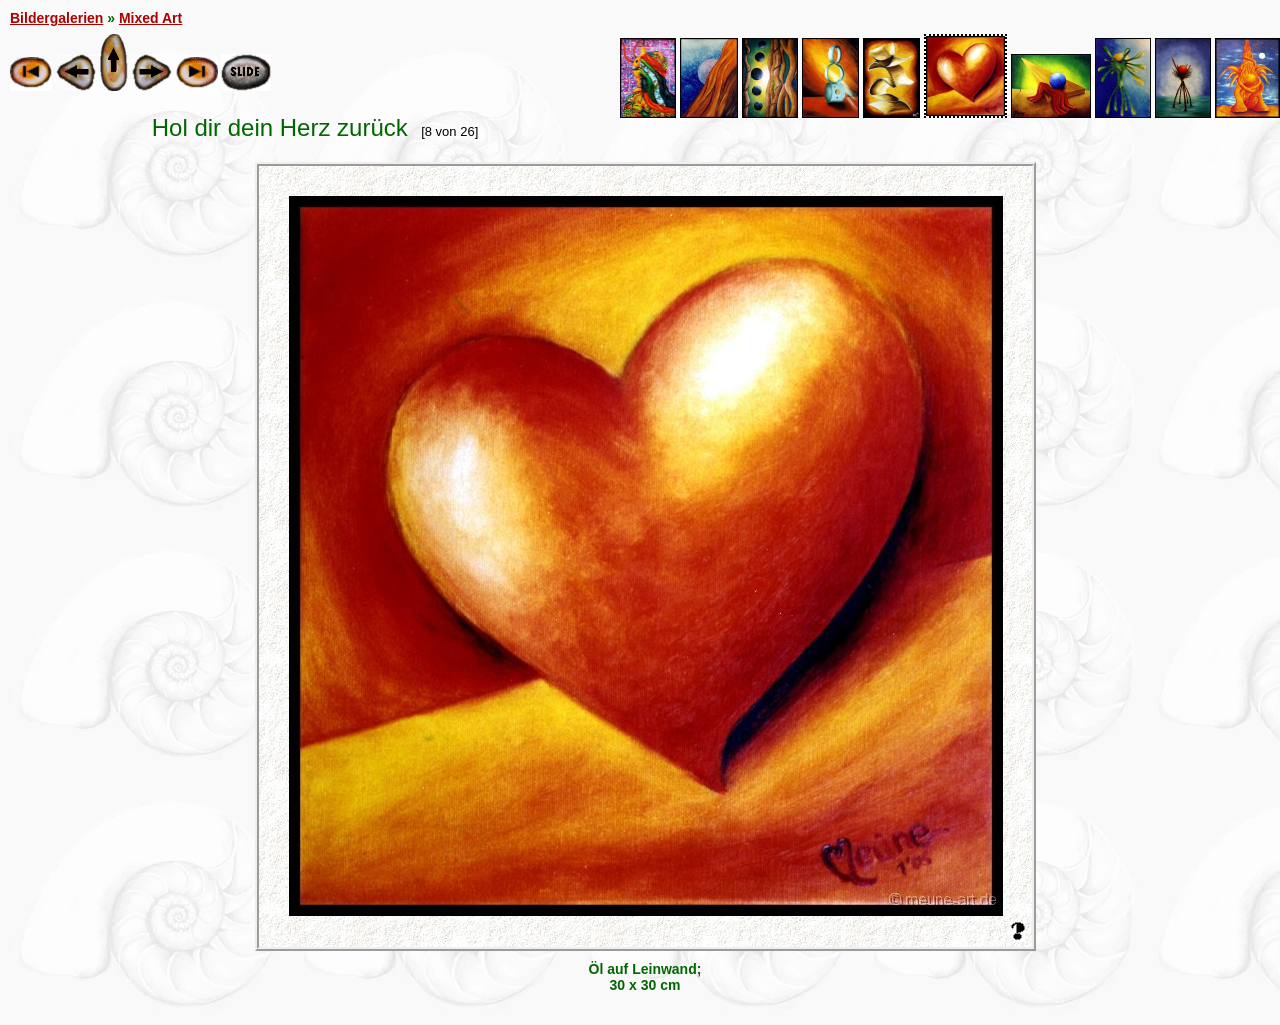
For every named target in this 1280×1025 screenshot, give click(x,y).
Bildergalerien (56, 18)
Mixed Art (150, 18)
